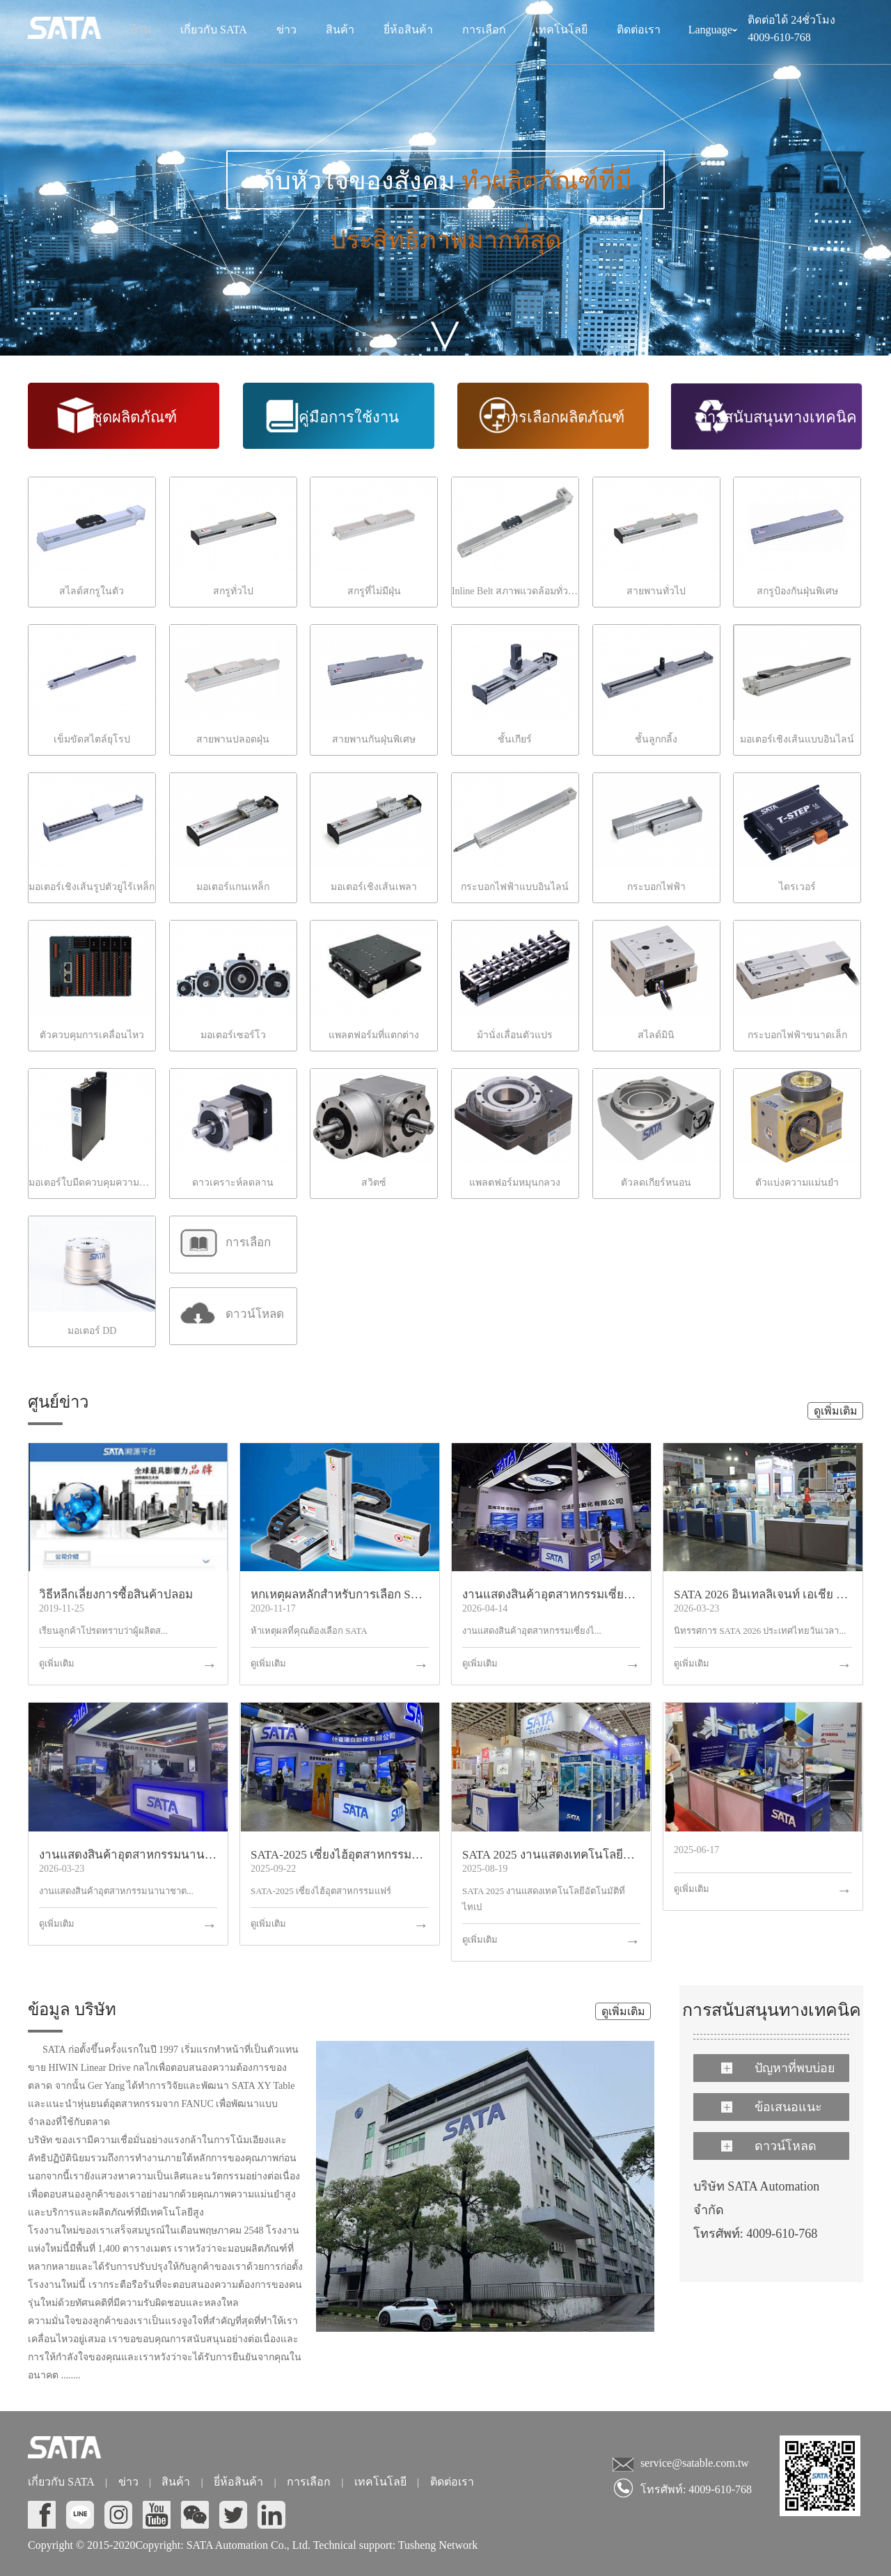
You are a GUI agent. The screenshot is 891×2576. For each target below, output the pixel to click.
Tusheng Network (436, 2545)
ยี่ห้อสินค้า (408, 29)
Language (712, 32)
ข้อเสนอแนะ (771, 2107)
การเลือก (484, 29)
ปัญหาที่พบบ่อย (778, 2068)
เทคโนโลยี (561, 29)
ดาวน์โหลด (769, 2146)
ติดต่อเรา (639, 29)
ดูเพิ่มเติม (836, 1411)
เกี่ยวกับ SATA (213, 29)
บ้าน (140, 29)
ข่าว (286, 29)
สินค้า (340, 29)
